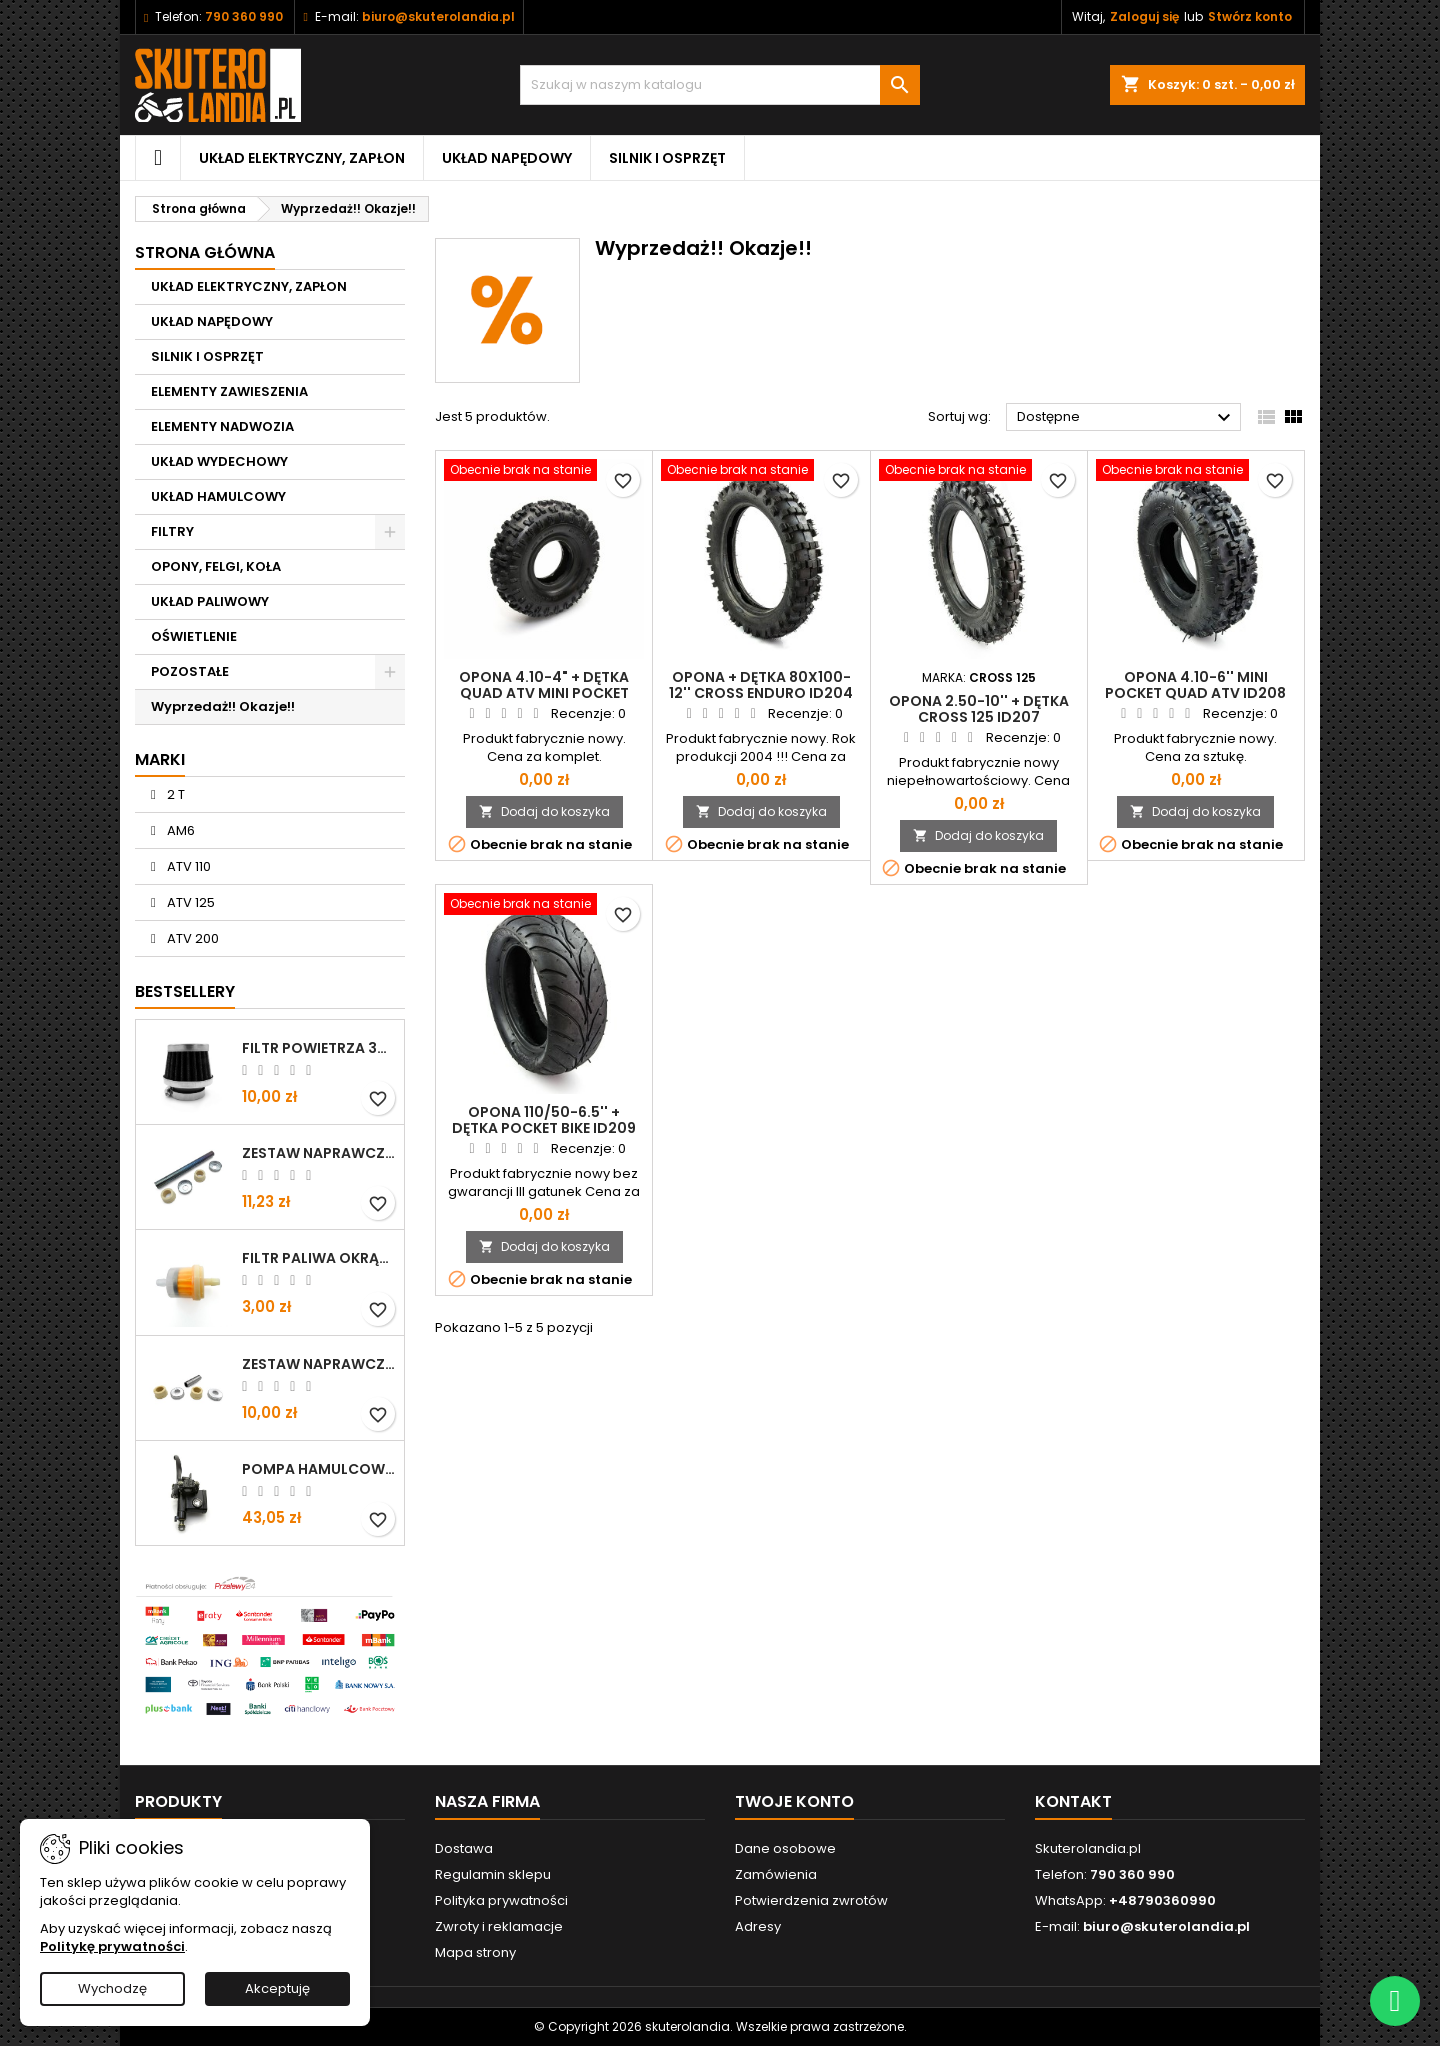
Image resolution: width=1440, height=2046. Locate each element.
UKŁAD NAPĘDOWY (507, 158)
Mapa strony (475, 1952)
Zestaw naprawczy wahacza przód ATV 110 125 (319, 1153)
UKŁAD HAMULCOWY (218, 496)
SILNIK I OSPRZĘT (667, 158)
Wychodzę (112, 1988)
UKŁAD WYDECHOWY (219, 461)
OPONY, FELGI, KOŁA (216, 566)
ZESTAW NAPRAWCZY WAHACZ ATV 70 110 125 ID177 (319, 1364)
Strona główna (205, 252)
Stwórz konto (1250, 16)
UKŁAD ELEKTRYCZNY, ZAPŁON (302, 158)
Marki (160, 759)
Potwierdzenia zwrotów (811, 1900)
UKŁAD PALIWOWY (210, 601)
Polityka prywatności (501, 1900)
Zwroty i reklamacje (499, 1926)
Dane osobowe (785, 1848)
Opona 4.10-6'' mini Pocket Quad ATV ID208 (1195, 685)
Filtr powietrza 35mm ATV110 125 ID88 (319, 1048)
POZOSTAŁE (190, 671)
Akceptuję (277, 1988)
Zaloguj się (1144, 16)
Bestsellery (185, 991)
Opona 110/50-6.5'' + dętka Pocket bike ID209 (544, 1120)
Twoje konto (794, 1801)
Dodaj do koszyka (544, 811)
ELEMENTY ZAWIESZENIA (229, 391)
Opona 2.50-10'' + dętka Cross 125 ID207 (979, 709)
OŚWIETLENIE (194, 636)
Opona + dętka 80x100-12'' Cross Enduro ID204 (761, 685)
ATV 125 (189, 902)
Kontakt (1073, 1801)
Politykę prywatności (112, 1946)
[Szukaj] (720, 85)
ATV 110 (187, 866)
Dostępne (1126, 418)
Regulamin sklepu (493, 1874)
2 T (174, 794)
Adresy (758, 1926)
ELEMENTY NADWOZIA (222, 426)
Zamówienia (776, 1874)
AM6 (179, 830)
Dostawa (464, 1848)
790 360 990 (244, 16)
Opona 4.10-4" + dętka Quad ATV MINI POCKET (544, 685)
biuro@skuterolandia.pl (438, 16)
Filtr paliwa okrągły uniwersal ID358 (319, 1258)
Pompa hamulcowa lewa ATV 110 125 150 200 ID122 (319, 1469)
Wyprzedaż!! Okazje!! (223, 706)
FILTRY (172, 531)
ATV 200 (191, 938)
